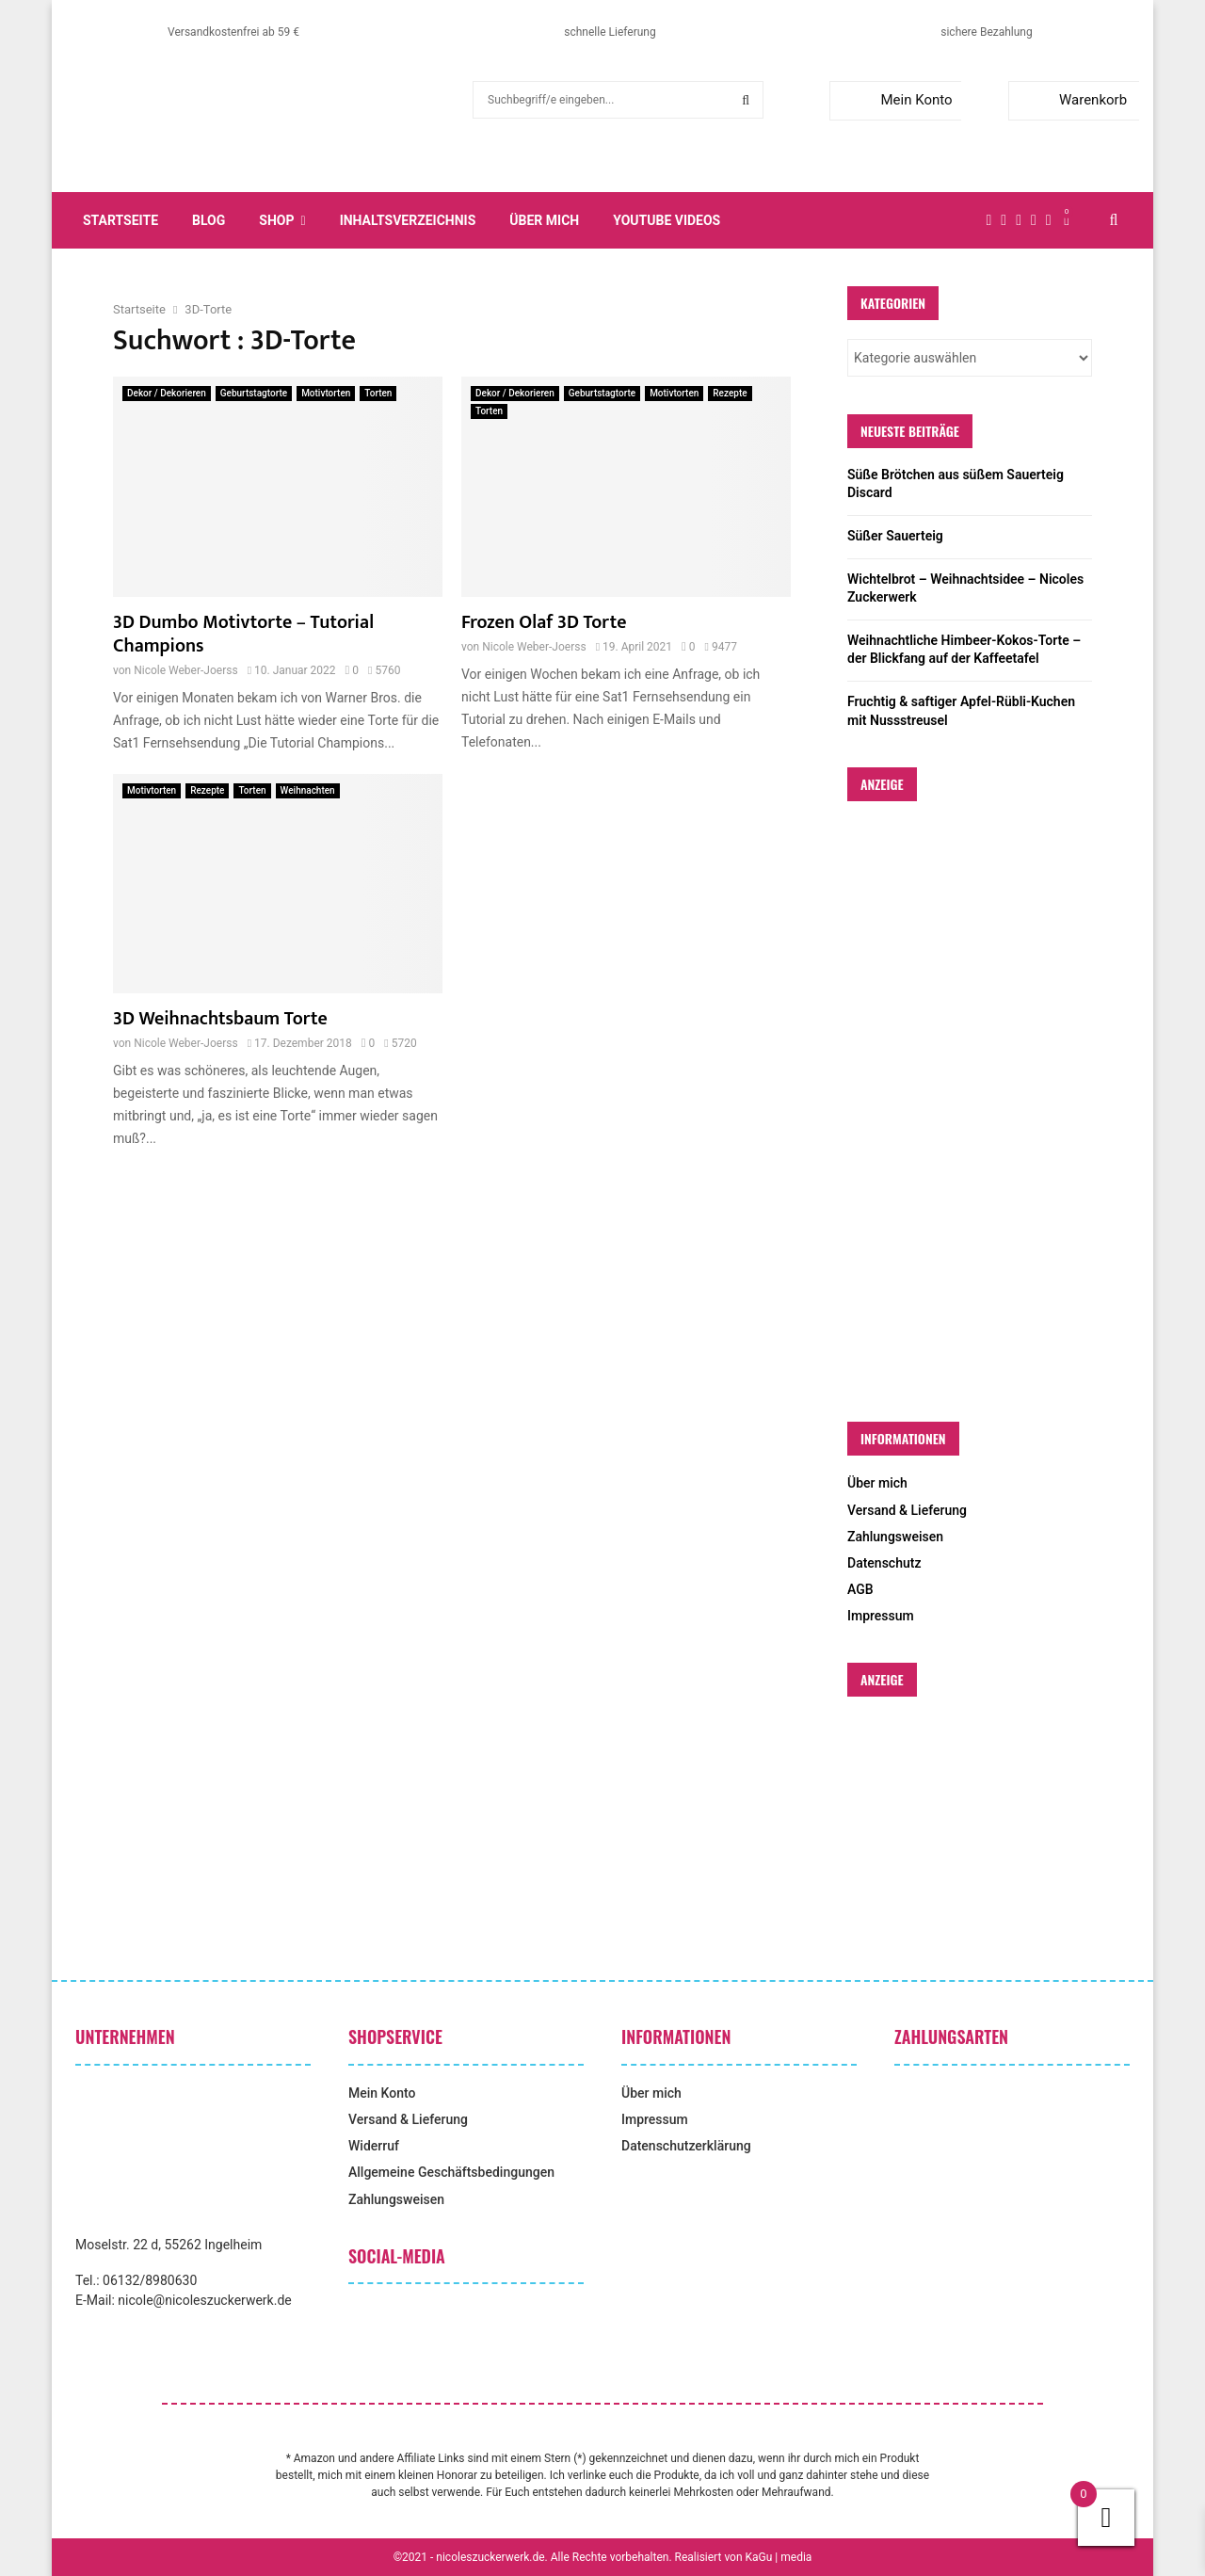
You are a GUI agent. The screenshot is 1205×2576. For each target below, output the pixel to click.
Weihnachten (308, 790)
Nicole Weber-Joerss (185, 670)
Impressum (880, 1615)
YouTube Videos (666, 220)
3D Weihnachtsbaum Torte (220, 1019)
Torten (378, 393)
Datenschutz (884, 1562)
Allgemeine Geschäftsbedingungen (451, 2172)
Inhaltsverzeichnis (408, 220)
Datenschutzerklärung (686, 2145)
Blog (208, 220)
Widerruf (373, 2145)
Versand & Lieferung (907, 1510)
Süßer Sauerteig (895, 535)
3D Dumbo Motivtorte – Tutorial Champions (243, 634)
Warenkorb (1072, 100)
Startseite (120, 220)
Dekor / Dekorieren (166, 393)
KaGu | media (779, 2557)
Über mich (544, 220)
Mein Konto (895, 100)
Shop (276, 220)
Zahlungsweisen (895, 1536)
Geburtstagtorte (253, 393)
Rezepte (730, 393)
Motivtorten (325, 393)
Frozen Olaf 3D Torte (543, 622)
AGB (860, 1589)
